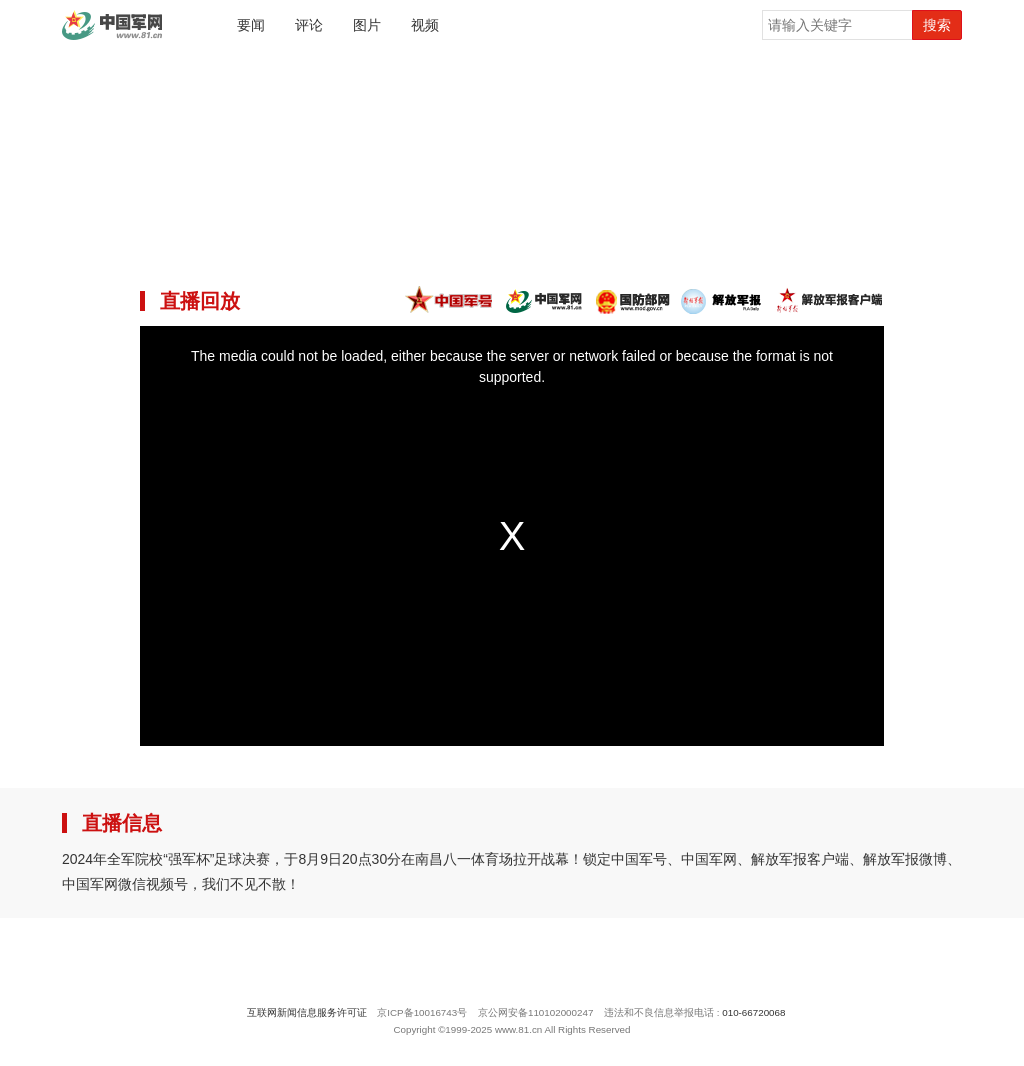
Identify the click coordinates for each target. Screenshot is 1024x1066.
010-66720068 (753, 1012)
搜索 (937, 25)
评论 (309, 25)
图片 (367, 25)
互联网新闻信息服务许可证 (307, 1012)
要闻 (251, 25)
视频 (425, 25)
